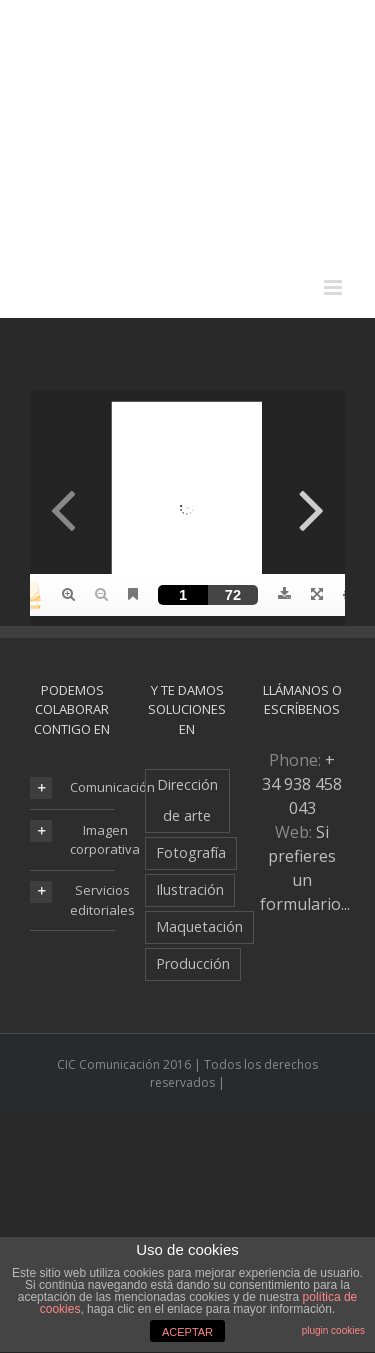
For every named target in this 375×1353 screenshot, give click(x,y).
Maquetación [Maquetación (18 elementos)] (199, 926)
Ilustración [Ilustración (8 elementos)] (190, 889)
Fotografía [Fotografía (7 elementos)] (191, 852)
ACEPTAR (187, 1332)
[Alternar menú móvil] (334, 287)
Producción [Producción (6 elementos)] (193, 963)
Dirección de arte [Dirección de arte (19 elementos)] (187, 800)
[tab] (72, 788)
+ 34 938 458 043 (302, 784)
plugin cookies (333, 1330)
